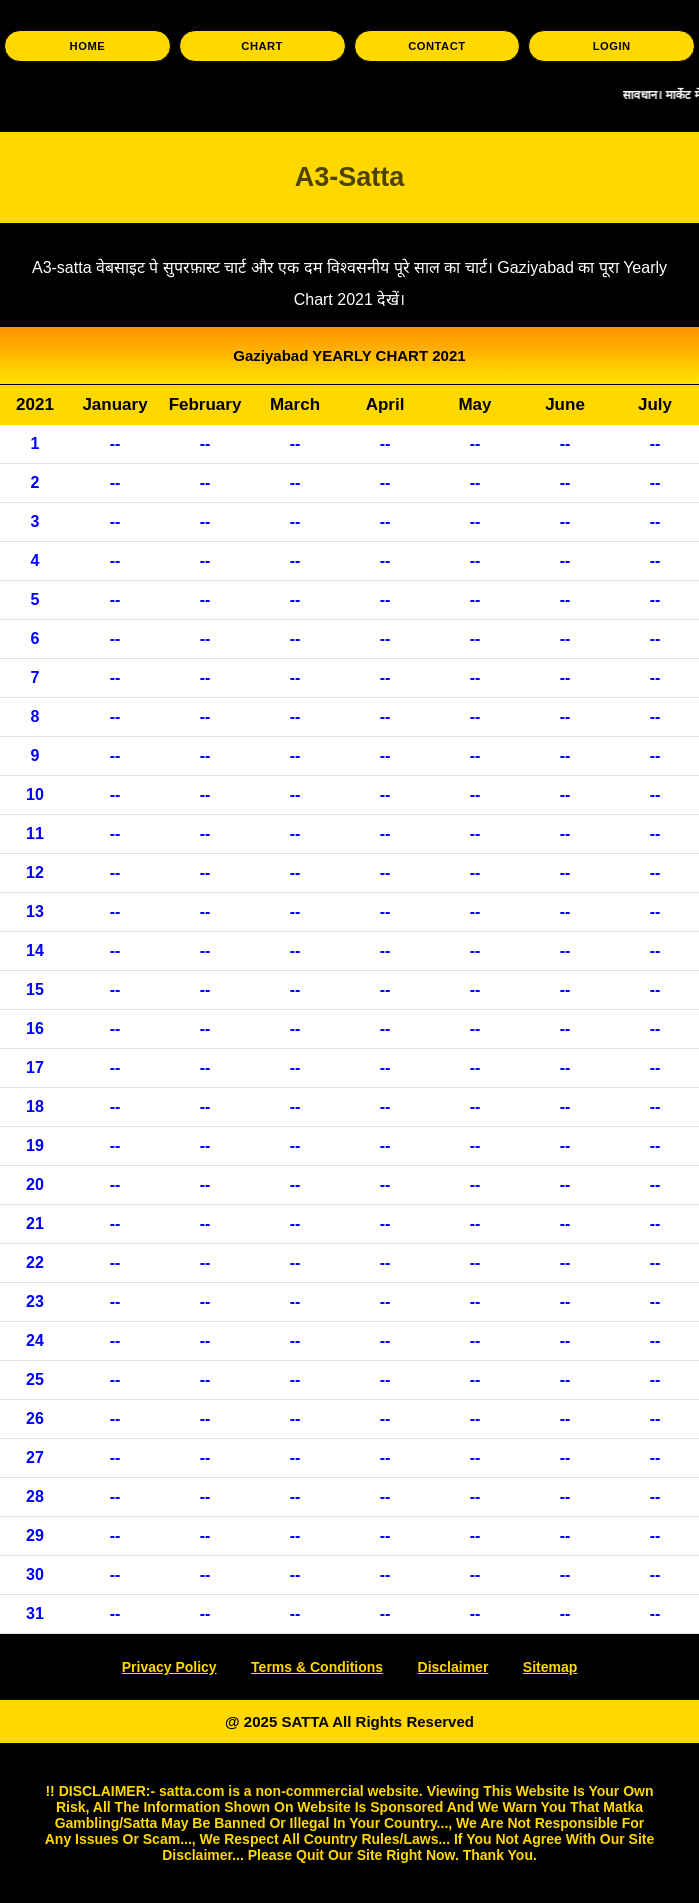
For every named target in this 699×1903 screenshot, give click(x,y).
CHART (262, 46)
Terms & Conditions (317, 1667)
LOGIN (612, 46)
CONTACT (436, 46)
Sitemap (550, 1667)
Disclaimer (453, 1667)
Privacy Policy (169, 1667)
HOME (88, 46)
